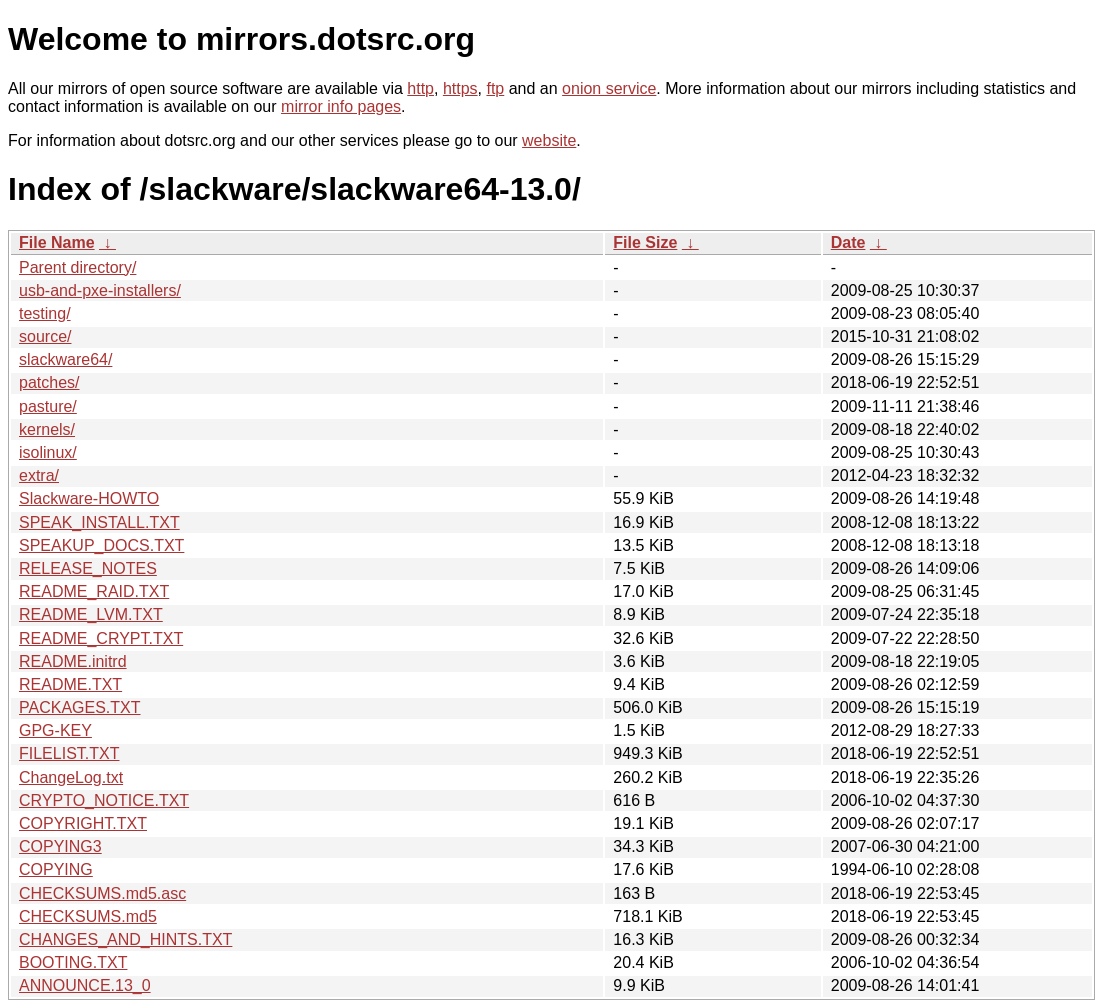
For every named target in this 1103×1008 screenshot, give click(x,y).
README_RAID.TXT (94, 591)
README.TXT (70, 684)
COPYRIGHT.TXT (83, 823)
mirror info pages (341, 106)
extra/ (39, 475)
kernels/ (47, 429)
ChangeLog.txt (71, 777)
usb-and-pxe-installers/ (100, 290)
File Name (57, 242)
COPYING (56, 869)
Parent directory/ (77, 267)
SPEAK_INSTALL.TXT (99, 522)
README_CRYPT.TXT (101, 638)
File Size (645, 242)
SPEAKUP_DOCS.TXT (101, 545)
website (549, 140)
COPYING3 (60, 846)
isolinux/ (48, 452)
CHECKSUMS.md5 (88, 916)
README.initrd (73, 661)
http (420, 88)
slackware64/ (65, 359)
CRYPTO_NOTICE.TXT (104, 800)
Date (848, 242)
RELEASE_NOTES (88, 568)
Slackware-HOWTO (89, 498)
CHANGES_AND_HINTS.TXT (125, 939)
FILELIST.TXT (69, 753)
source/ (45, 336)
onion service (609, 88)
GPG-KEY (55, 730)
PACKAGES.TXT (80, 707)
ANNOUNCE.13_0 (85, 985)
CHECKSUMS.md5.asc (102, 893)
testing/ (45, 313)
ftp (495, 88)
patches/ (49, 382)
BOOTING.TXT (73, 962)
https (460, 88)
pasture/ (48, 406)
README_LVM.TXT (91, 614)
